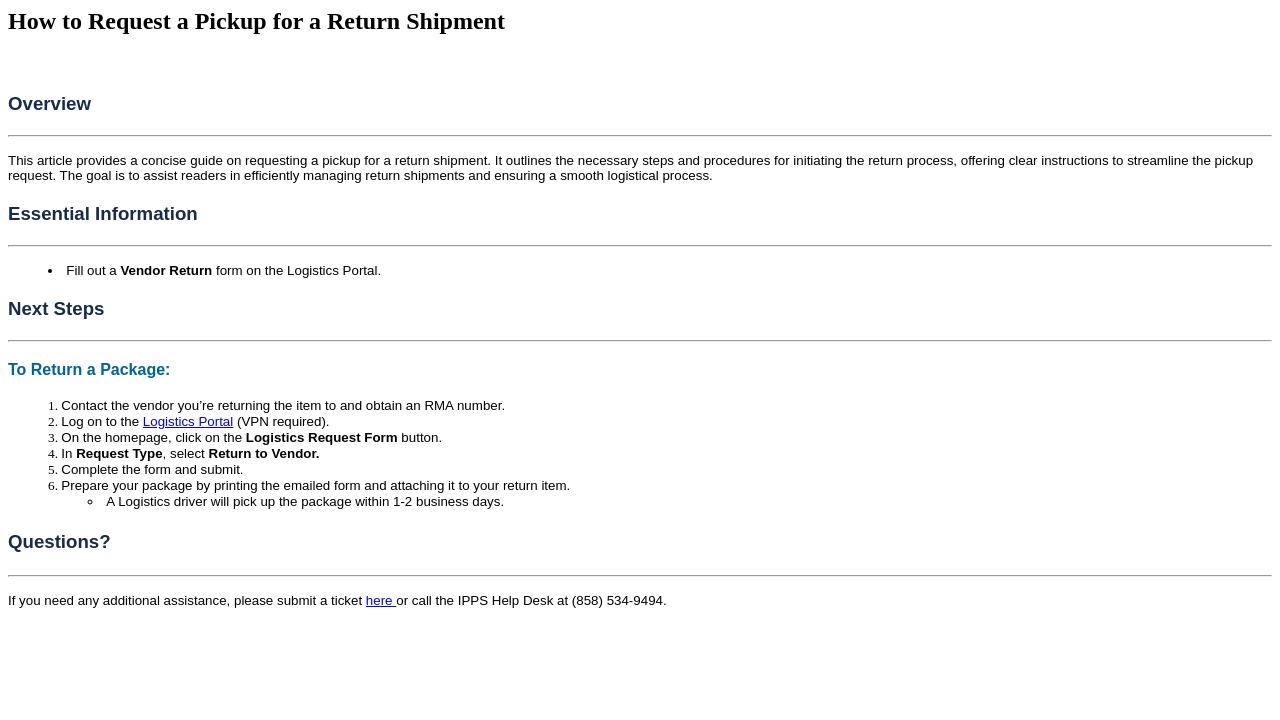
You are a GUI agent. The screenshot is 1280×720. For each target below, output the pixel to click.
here (381, 600)
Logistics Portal (188, 421)
